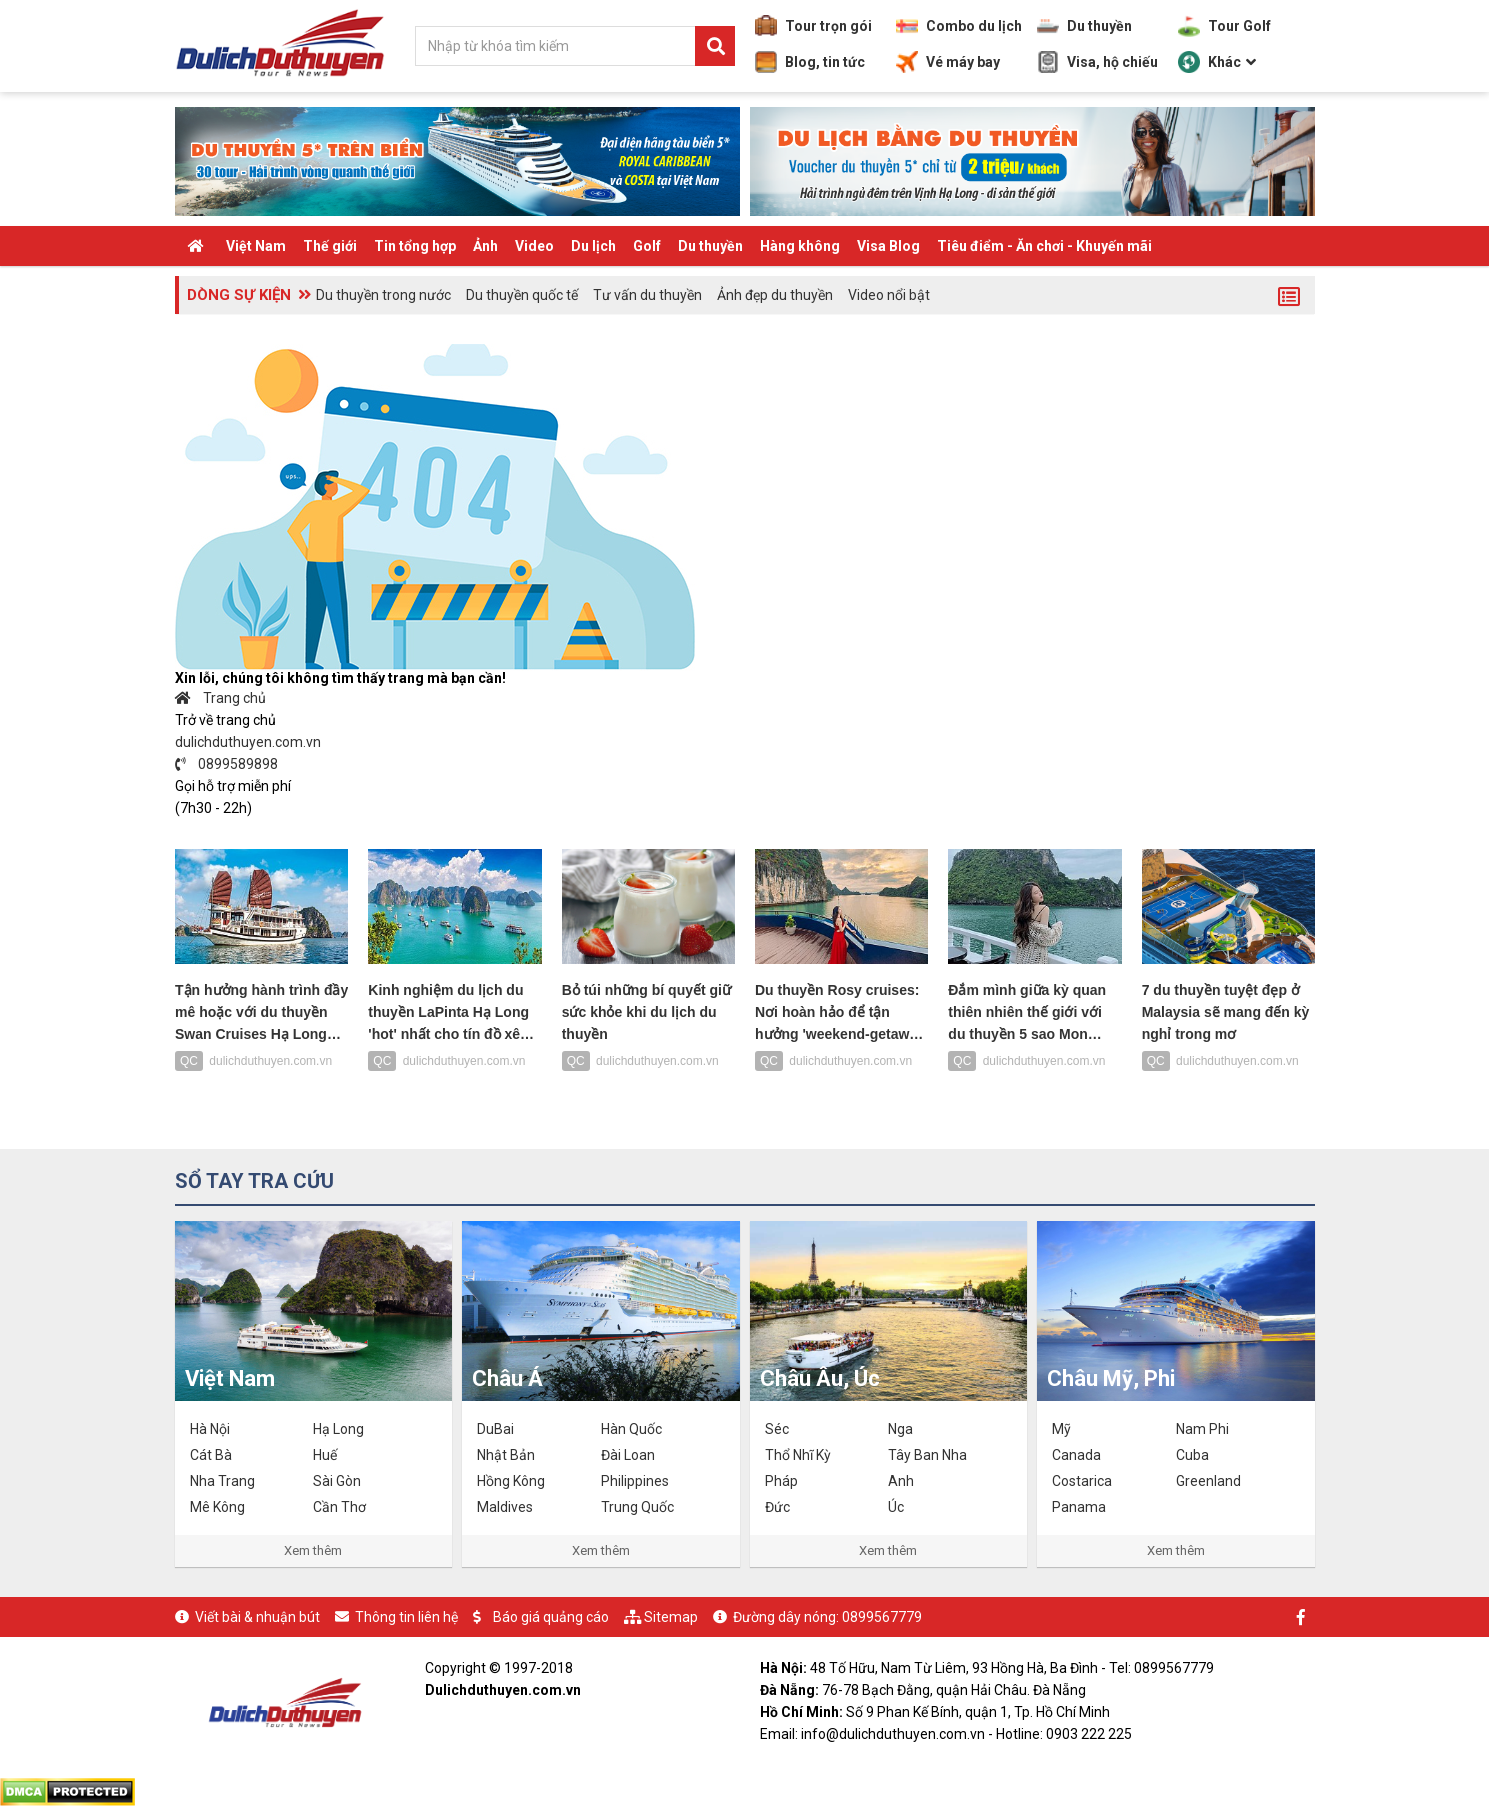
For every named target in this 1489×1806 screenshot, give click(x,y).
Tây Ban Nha (927, 1455)
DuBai (495, 1429)
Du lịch (593, 246)
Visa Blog (888, 246)
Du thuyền (1084, 26)
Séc (777, 1429)
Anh (901, 1481)
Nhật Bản (506, 1455)
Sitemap (671, 1617)
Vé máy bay (948, 62)
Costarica (1082, 1481)
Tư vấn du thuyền (647, 295)
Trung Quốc (637, 1507)
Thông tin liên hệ (406, 1617)
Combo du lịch (959, 26)
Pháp (781, 1481)
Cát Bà (211, 1455)
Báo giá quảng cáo (551, 1617)
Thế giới (330, 246)
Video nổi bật (889, 295)
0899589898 (227, 764)
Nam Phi (1202, 1429)
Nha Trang (222, 1481)
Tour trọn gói (813, 26)
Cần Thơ (339, 1507)
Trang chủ (221, 698)
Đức (777, 1507)
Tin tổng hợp (415, 246)
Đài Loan (628, 1455)
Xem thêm (313, 1550)
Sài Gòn (337, 1481)
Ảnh (485, 246)
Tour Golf (1224, 26)
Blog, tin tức (810, 62)
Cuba (1192, 1455)
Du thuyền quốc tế (522, 295)
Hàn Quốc (631, 1429)
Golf (647, 246)
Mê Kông (217, 1507)
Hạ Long (338, 1429)
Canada (1076, 1455)
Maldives (505, 1507)
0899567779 (882, 1617)
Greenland (1208, 1481)
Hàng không (800, 246)
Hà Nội (210, 1429)
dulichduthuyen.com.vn (248, 742)
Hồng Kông (511, 1481)
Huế (325, 1455)
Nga (900, 1429)
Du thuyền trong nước (383, 295)
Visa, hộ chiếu (1097, 62)
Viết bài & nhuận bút (257, 1617)
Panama (1079, 1507)
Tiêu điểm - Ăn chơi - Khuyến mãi (1044, 246)
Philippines (635, 1481)
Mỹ (1061, 1429)
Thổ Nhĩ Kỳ (798, 1455)
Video (534, 246)
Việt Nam (256, 246)
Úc (896, 1507)
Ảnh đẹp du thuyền (775, 295)
